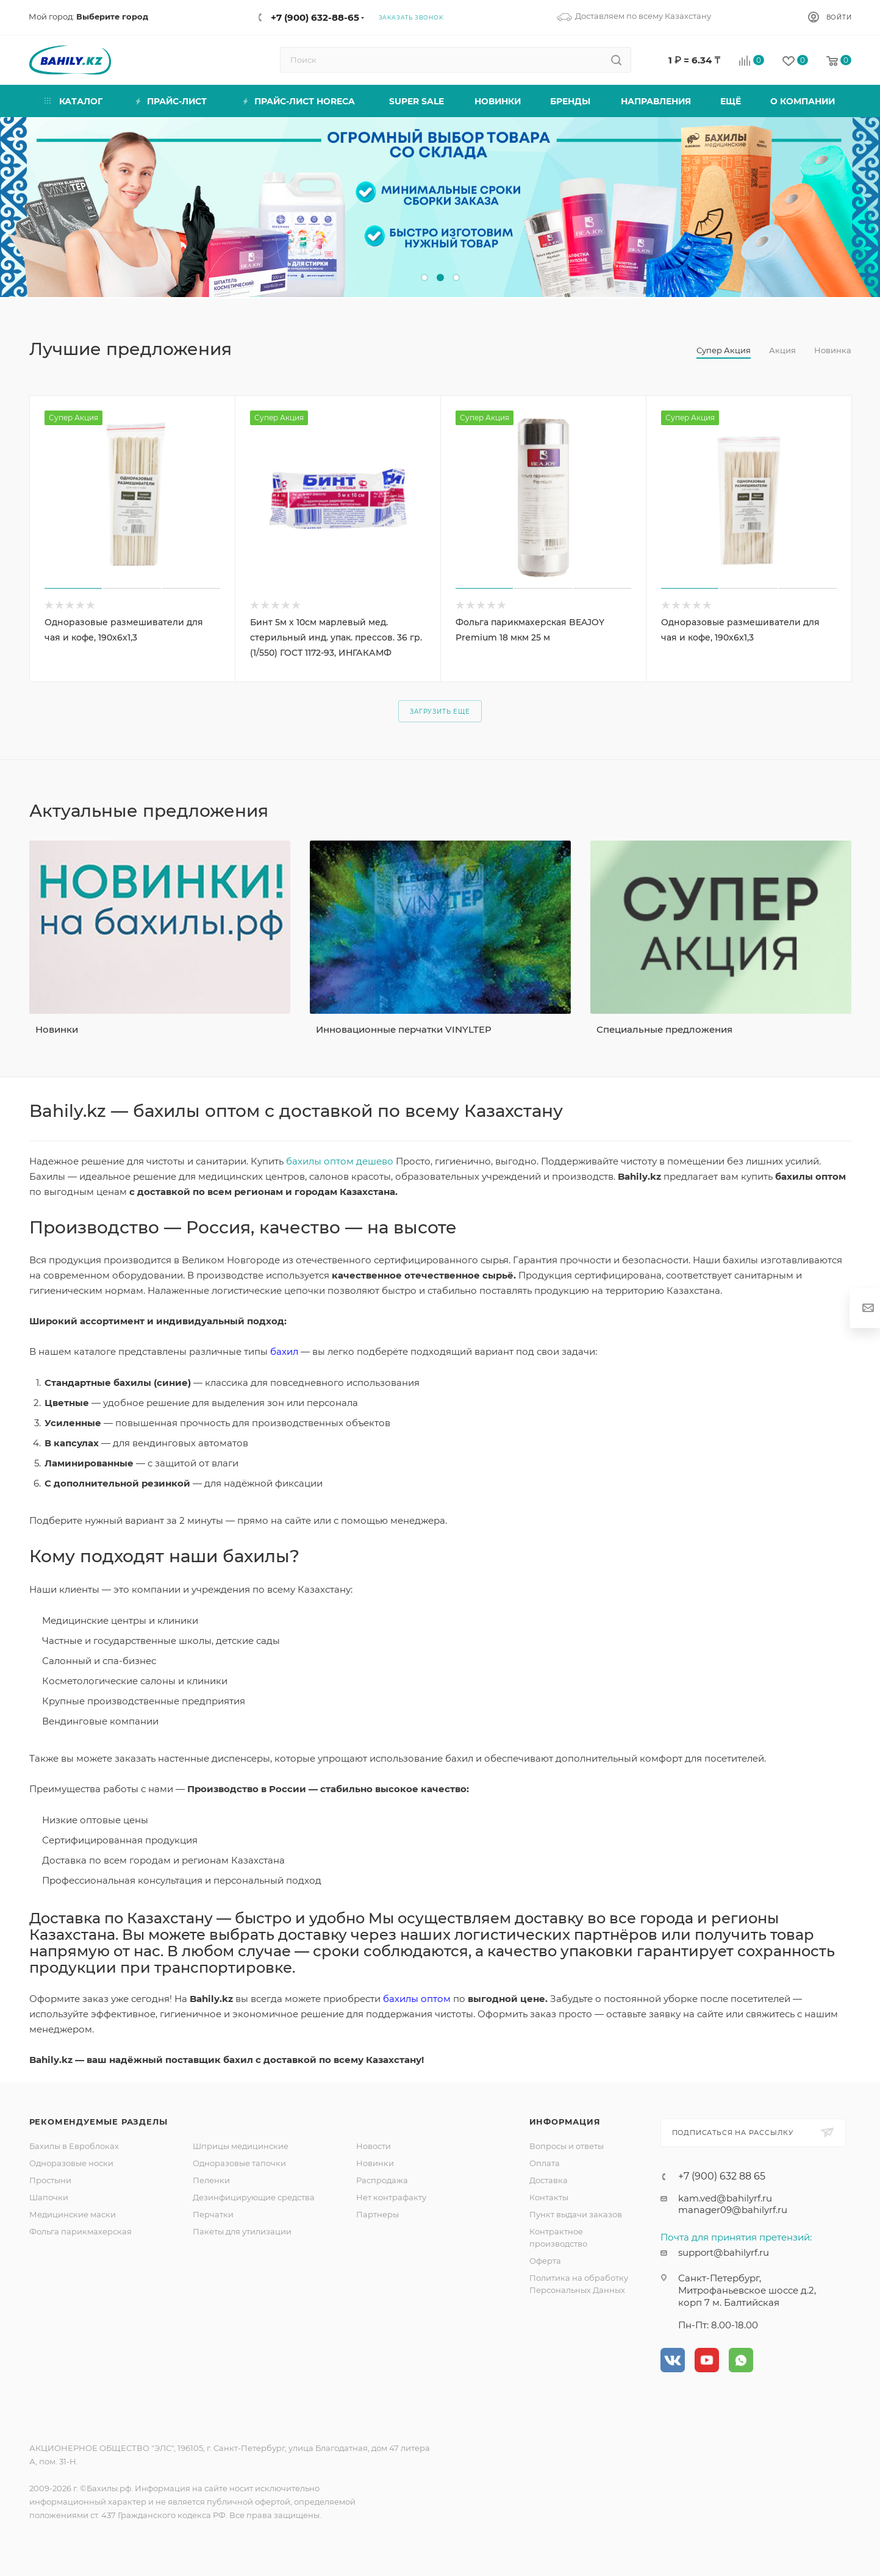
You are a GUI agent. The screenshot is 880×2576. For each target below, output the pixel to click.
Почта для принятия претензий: (736, 2237)
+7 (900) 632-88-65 (315, 17)
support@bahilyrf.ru (723, 2252)
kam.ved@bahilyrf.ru (725, 2198)
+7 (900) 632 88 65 (721, 2176)
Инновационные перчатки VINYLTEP (404, 1029)
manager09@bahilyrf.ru (732, 2209)
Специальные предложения (664, 1029)
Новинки (56, 1029)
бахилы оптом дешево (339, 1161)
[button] (424, 277)
